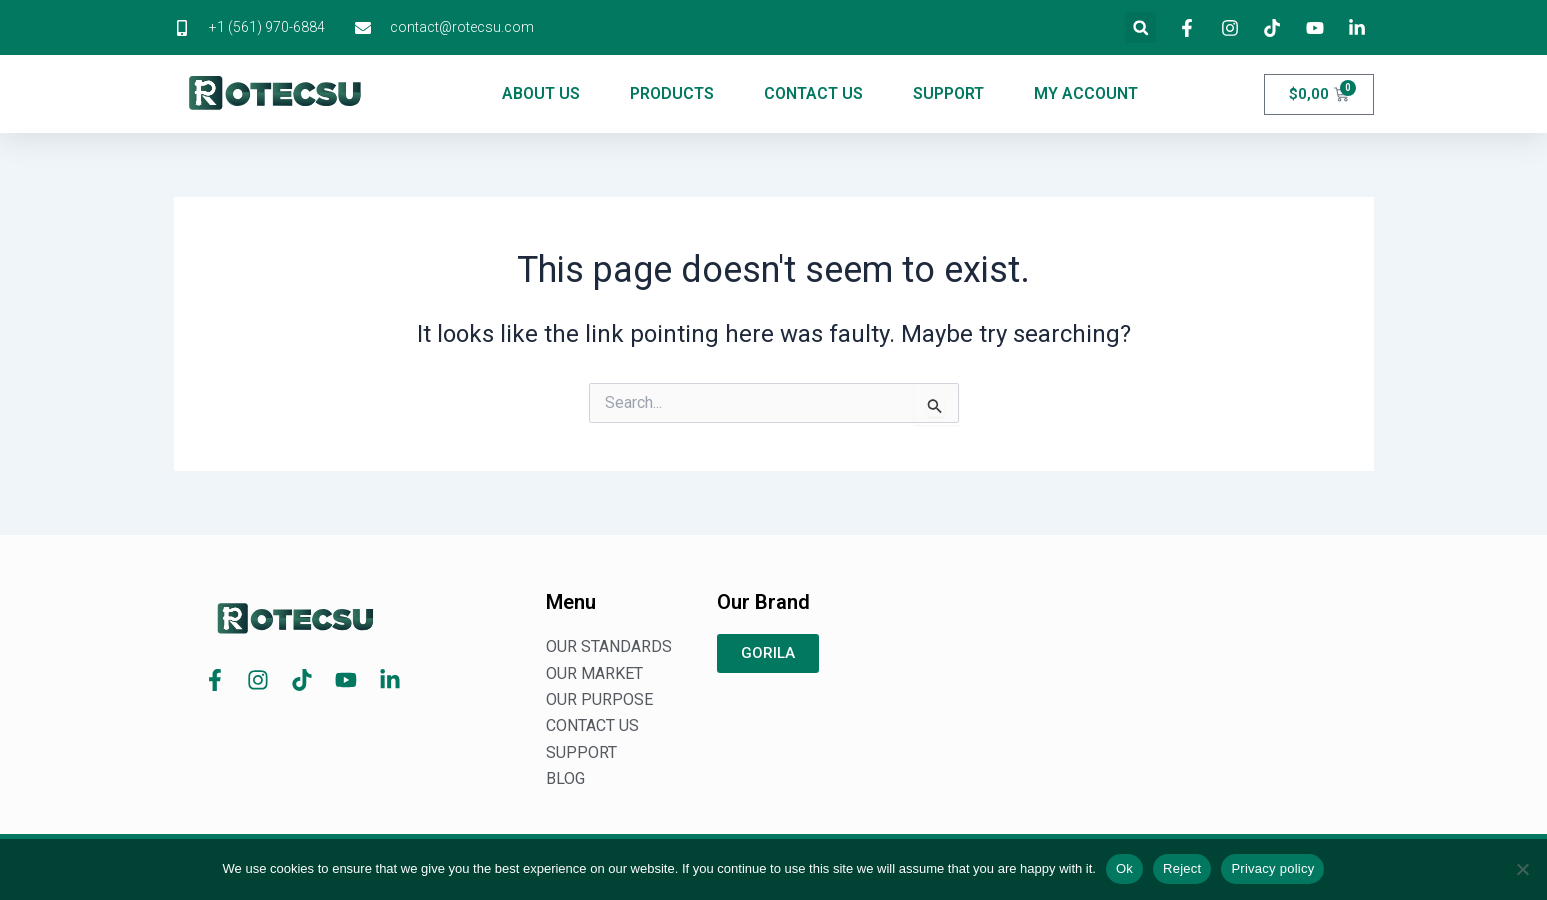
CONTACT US (813, 93)
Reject (1182, 868)
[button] (1140, 27)
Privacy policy (1272, 868)
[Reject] (1522, 869)
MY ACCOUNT (1086, 93)
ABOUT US (541, 93)
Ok (1124, 868)
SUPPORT (948, 93)
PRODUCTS (672, 93)
